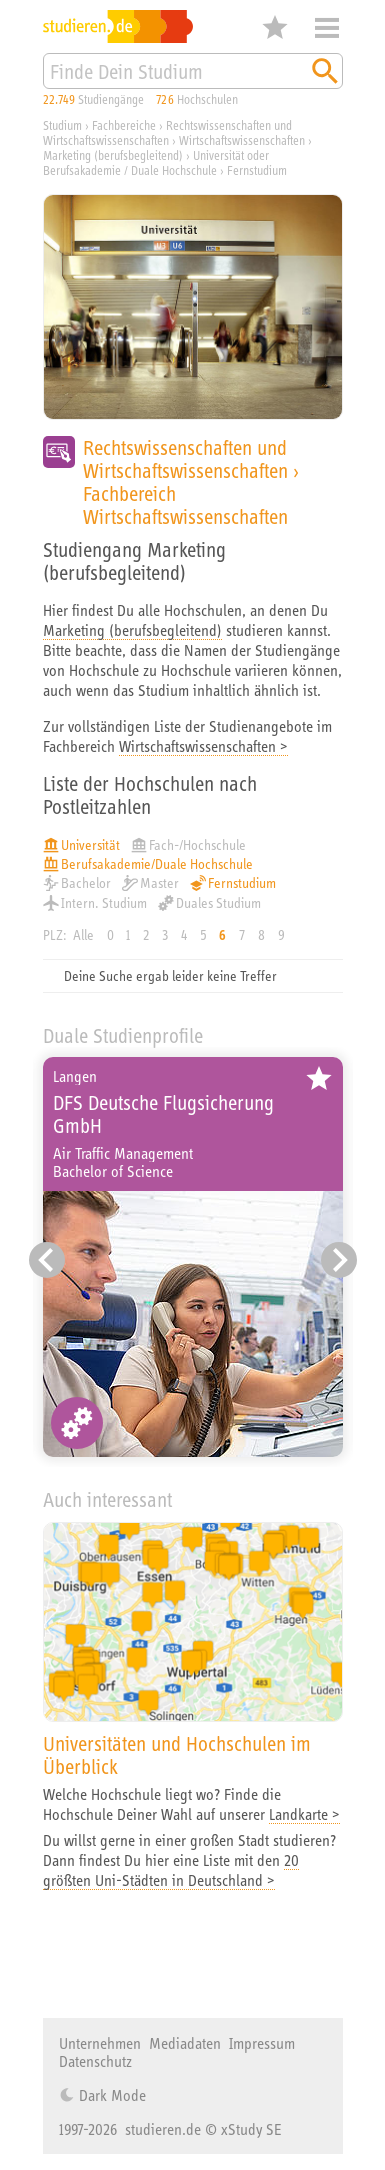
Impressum (262, 2043)
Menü (327, 28)
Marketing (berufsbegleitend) (132, 630)
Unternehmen (100, 2043)
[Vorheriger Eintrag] (47, 1260)
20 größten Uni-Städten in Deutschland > (171, 1870)
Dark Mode (110, 2095)
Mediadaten (185, 2043)
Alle (83, 935)
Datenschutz (95, 2061)
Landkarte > (304, 1814)
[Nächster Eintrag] (339, 1260)
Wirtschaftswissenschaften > (203, 746)
